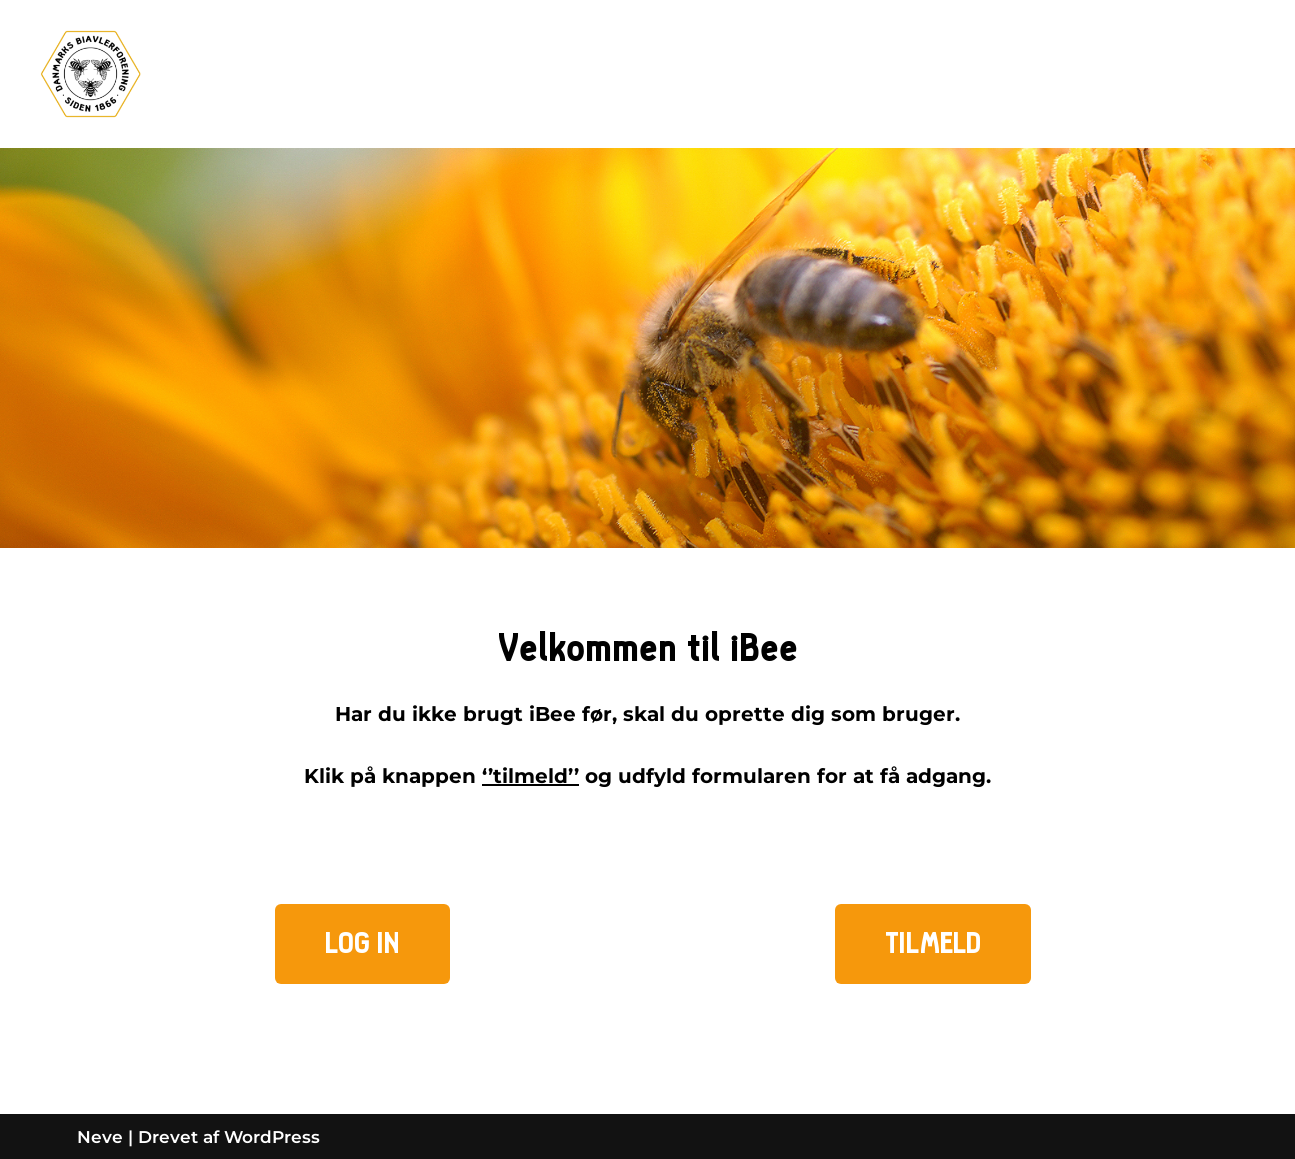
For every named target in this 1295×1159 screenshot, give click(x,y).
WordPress (272, 1137)
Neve (100, 1137)
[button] (362, 944)
